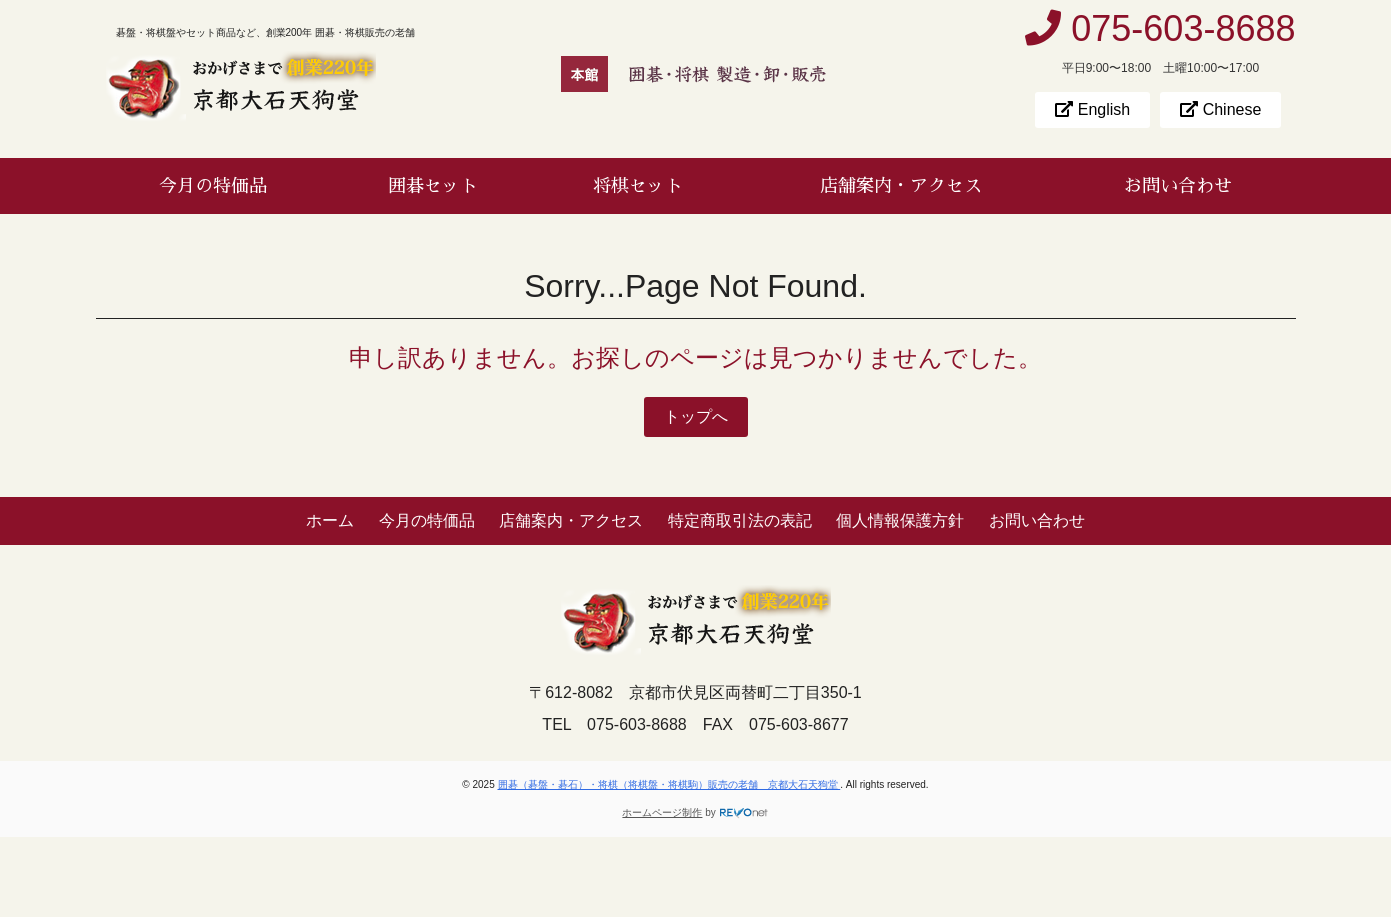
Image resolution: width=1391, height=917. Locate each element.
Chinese (1220, 109)
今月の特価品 (213, 186)
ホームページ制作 (662, 812)
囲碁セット (433, 186)
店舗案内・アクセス (901, 186)
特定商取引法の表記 (740, 520)
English (1092, 109)
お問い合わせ (1178, 186)
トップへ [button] (696, 416)
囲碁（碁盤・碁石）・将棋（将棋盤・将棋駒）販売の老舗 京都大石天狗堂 (669, 784)
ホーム (330, 520)
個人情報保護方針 (900, 520)
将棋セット (638, 186)
